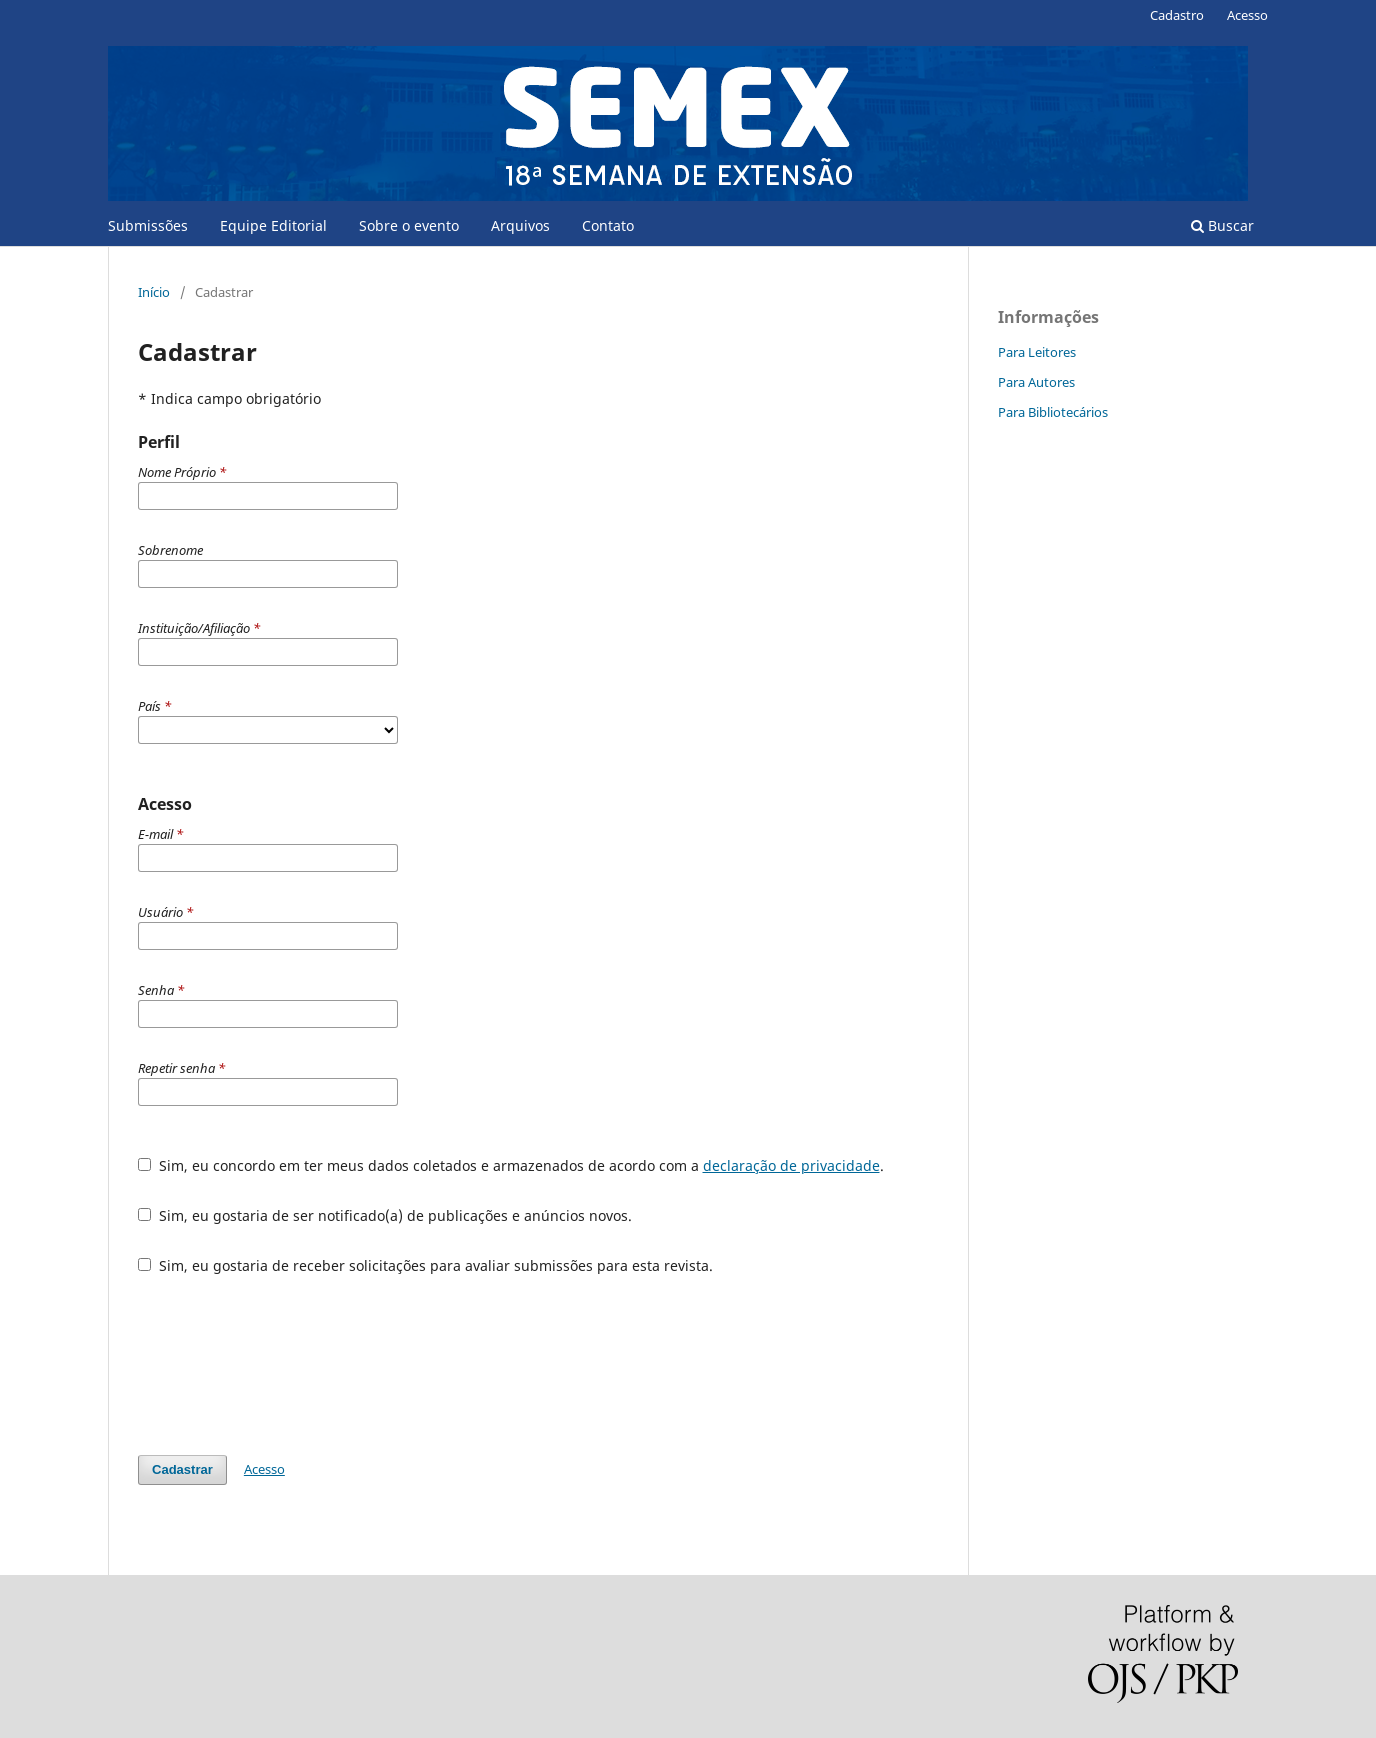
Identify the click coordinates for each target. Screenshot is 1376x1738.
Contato (608, 225)
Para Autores (1036, 382)
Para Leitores (1037, 352)
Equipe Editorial (273, 225)
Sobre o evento (409, 225)
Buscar (1222, 225)
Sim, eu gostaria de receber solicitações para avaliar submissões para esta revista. (425, 1265)
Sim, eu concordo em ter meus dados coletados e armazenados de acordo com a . (511, 1165)
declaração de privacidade (791, 1165)
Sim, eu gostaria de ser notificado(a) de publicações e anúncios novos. (385, 1215)
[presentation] (290, 1365)
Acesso (1247, 15)
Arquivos (520, 225)
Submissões (148, 225)
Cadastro (1177, 15)
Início (154, 292)
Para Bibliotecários (1053, 412)
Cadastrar (182, 1469)
